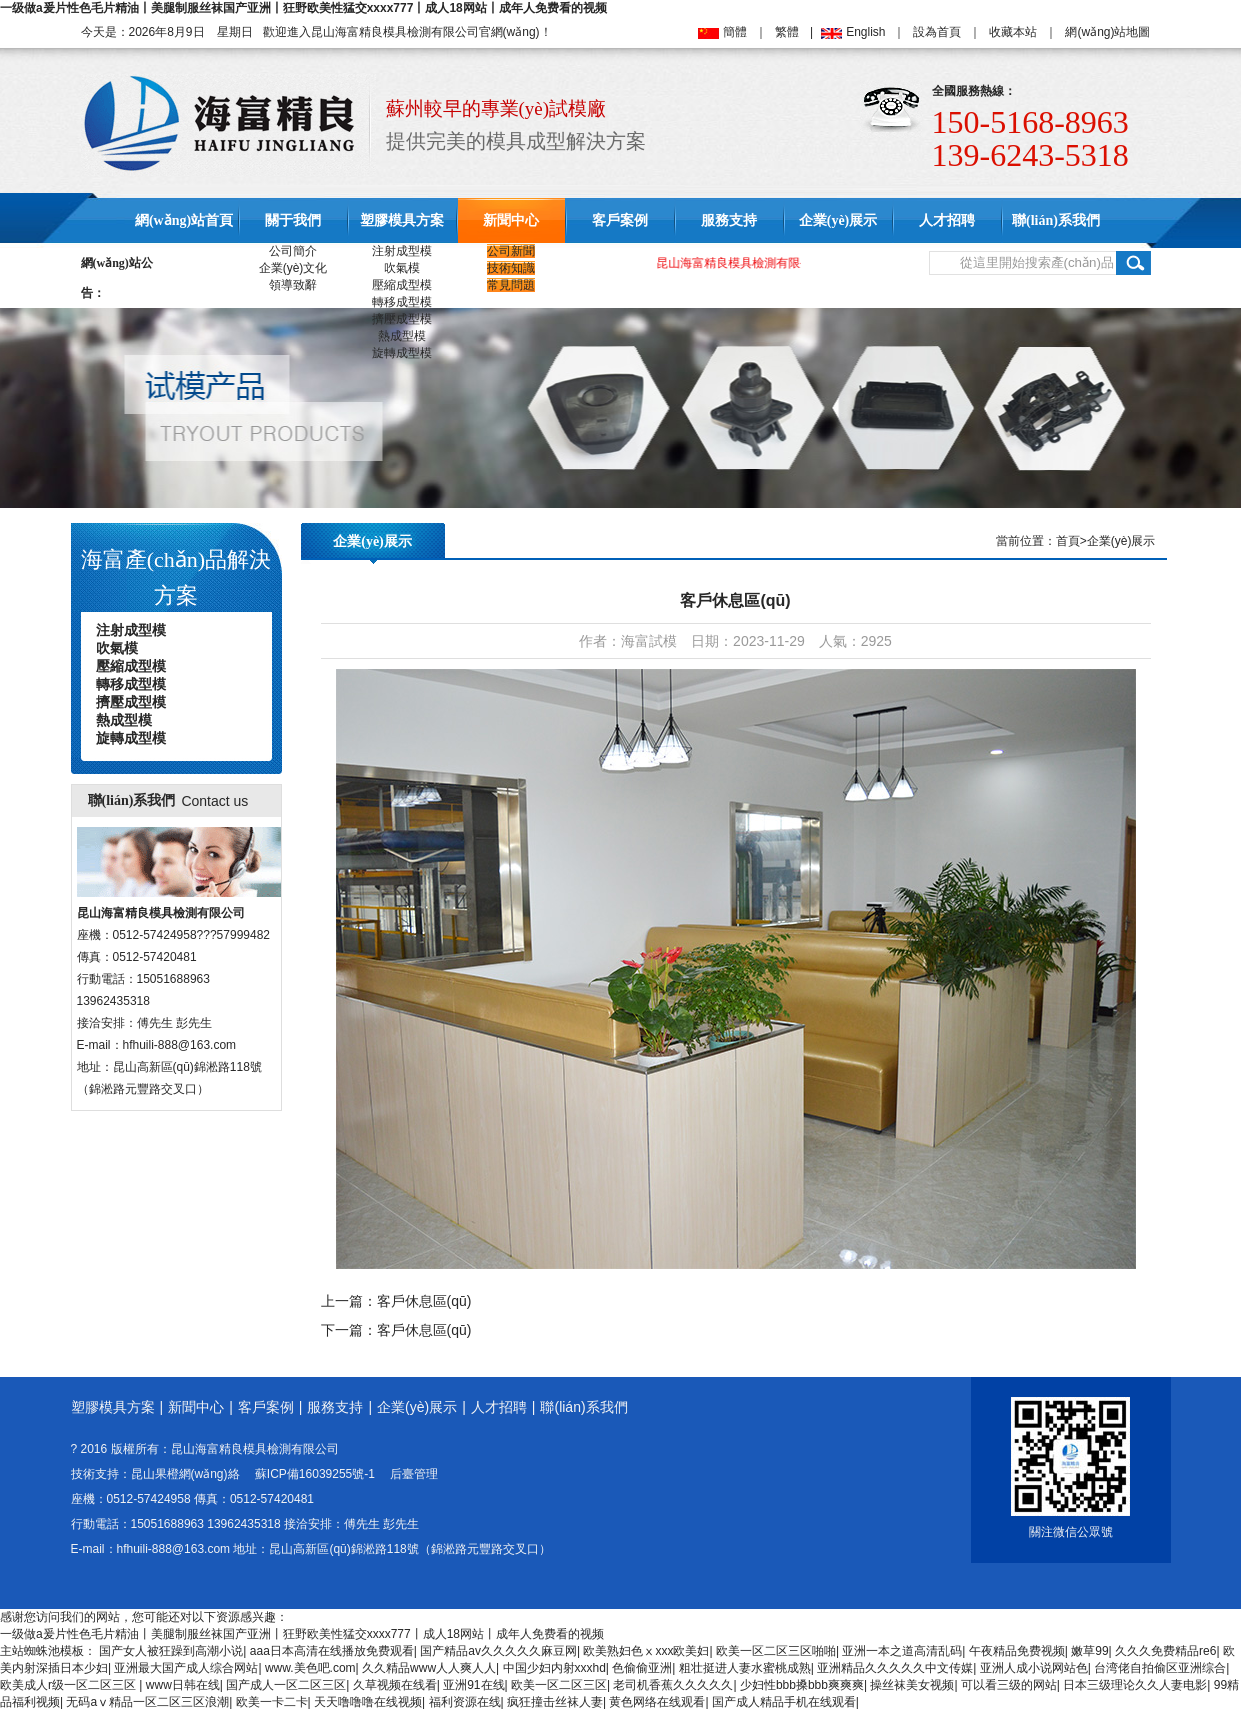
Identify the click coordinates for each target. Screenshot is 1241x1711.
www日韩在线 (183, 1685)
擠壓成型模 (402, 319)
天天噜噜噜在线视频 (368, 1702)
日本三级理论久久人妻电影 (1135, 1685)
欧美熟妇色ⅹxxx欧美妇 (646, 1651)
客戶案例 (620, 220)
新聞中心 (511, 220)
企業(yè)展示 (838, 220)
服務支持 (729, 220)
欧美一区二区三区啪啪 (776, 1651)
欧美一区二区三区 (559, 1685)
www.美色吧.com (310, 1668)
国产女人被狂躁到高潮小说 (171, 1651)
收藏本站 (1013, 32)
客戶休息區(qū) (424, 1301)
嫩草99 (1089, 1651)
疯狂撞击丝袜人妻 (555, 1702)
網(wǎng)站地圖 (1107, 32)
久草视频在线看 (395, 1685)
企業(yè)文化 (293, 268)
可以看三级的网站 (1009, 1685)
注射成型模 (402, 251)
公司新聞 (511, 251)
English (865, 32)
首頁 (1068, 541)
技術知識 (511, 268)
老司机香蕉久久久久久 (673, 1685)
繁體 (787, 32)
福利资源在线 (465, 1702)
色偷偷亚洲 (642, 1668)
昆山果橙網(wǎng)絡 (185, 1474)
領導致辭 (293, 285)
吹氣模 (402, 268)
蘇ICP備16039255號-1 (315, 1474)
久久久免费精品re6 (1165, 1651)
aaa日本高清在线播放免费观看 (332, 1651)
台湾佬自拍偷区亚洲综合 (1160, 1668)
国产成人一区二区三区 (286, 1685)
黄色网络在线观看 (657, 1702)
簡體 (735, 32)
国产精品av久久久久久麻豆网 (498, 1651)
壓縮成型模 (402, 285)
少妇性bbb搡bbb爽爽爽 (802, 1685)
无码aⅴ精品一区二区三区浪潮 (147, 1702)
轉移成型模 (402, 302)
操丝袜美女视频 (912, 1685)
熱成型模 (402, 336)
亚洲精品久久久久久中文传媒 (895, 1668)
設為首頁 (937, 32)
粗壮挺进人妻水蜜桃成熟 (745, 1668)
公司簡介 (293, 251)
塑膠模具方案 (402, 220)
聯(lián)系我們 (1056, 220)
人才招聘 (947, 220)
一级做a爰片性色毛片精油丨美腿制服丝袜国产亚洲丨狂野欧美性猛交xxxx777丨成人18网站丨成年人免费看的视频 (303, 8)
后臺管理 (414, 1474)
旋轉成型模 (402, 353)
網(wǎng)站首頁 (184, 220)
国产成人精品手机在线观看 (784, 1702)
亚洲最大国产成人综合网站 (186, 1668)
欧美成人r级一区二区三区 (69, 1685)
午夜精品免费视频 (1017, 1651)
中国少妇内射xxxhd (554, 1668)
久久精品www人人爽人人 (429, 1668)
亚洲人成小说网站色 (1034, 1668)
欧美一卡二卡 (272, 1702)
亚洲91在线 (473, 1685)
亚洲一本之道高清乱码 (902, 1651)
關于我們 (293, 220)
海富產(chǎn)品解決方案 (176, 577)
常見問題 (511, 285)
